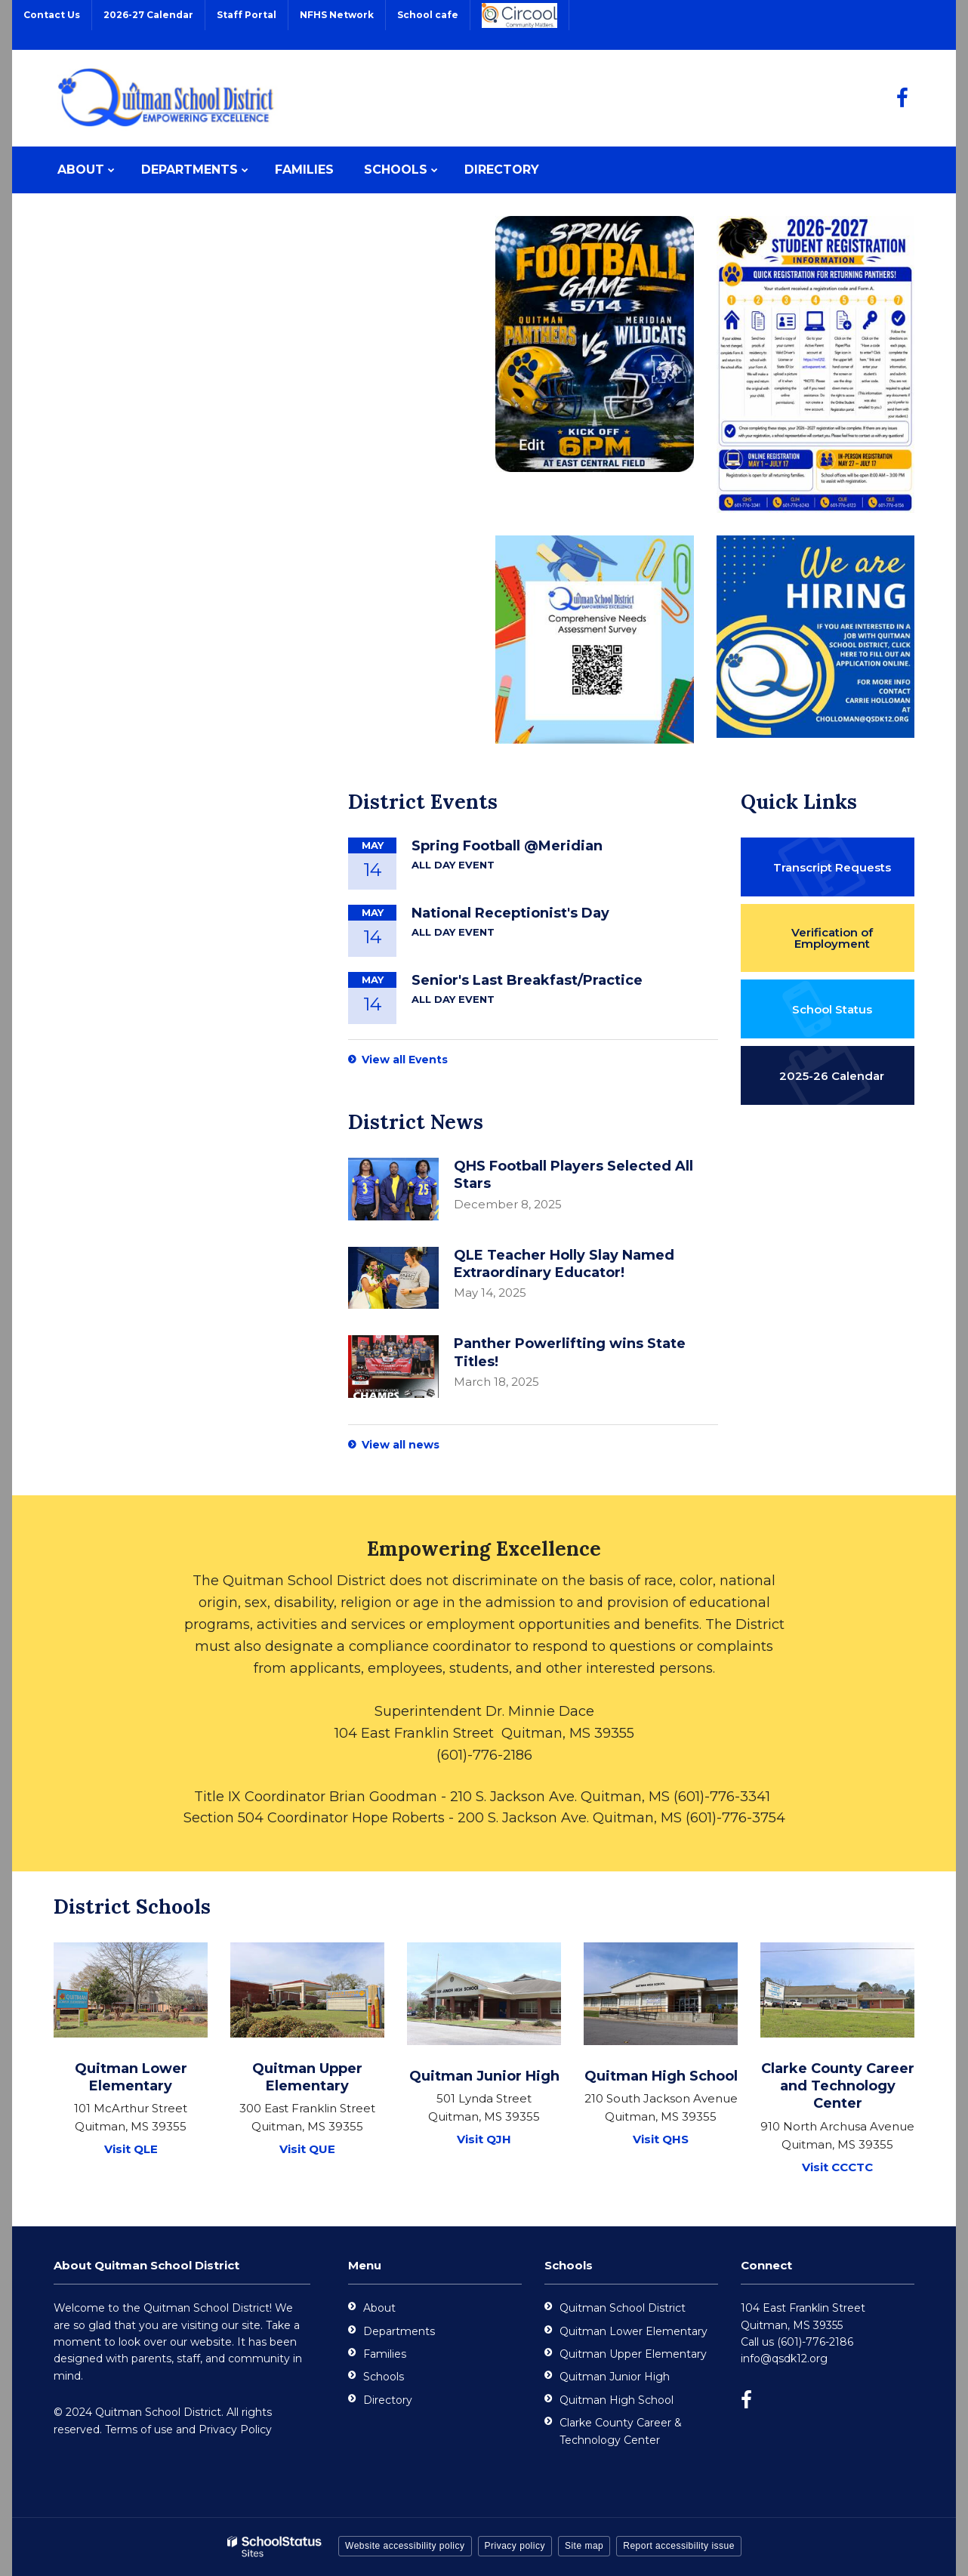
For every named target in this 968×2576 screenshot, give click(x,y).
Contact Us (51, 14)
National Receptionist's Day (510, 913)
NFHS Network (337, 14)
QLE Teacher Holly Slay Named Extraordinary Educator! (564, 1264)
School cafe (427, 14)
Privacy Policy (235, 2429)
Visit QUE (307, 2149)
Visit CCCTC (837, 2167)
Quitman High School (617, 2400)
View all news (400, 1445)
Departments (399, 2331)
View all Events (405, 1059)
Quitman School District (623, 2308)
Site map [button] (584, 2546)
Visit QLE (131, 2149)
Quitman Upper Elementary (633, 2354)
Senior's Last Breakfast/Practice (527, 980)
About (379, 2308)
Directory (387, 2400)
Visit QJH (484, 2139)
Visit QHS (661, 2139)
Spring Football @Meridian (507, 846)
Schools (383, 2376)
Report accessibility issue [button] (679, 2546)
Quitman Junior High (615, 2376)
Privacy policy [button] (515, 2546)
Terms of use (139, 2429)
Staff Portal (246, 14)
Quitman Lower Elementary (634, 2331)
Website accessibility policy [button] (405, 2546)
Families (384, 2354)
